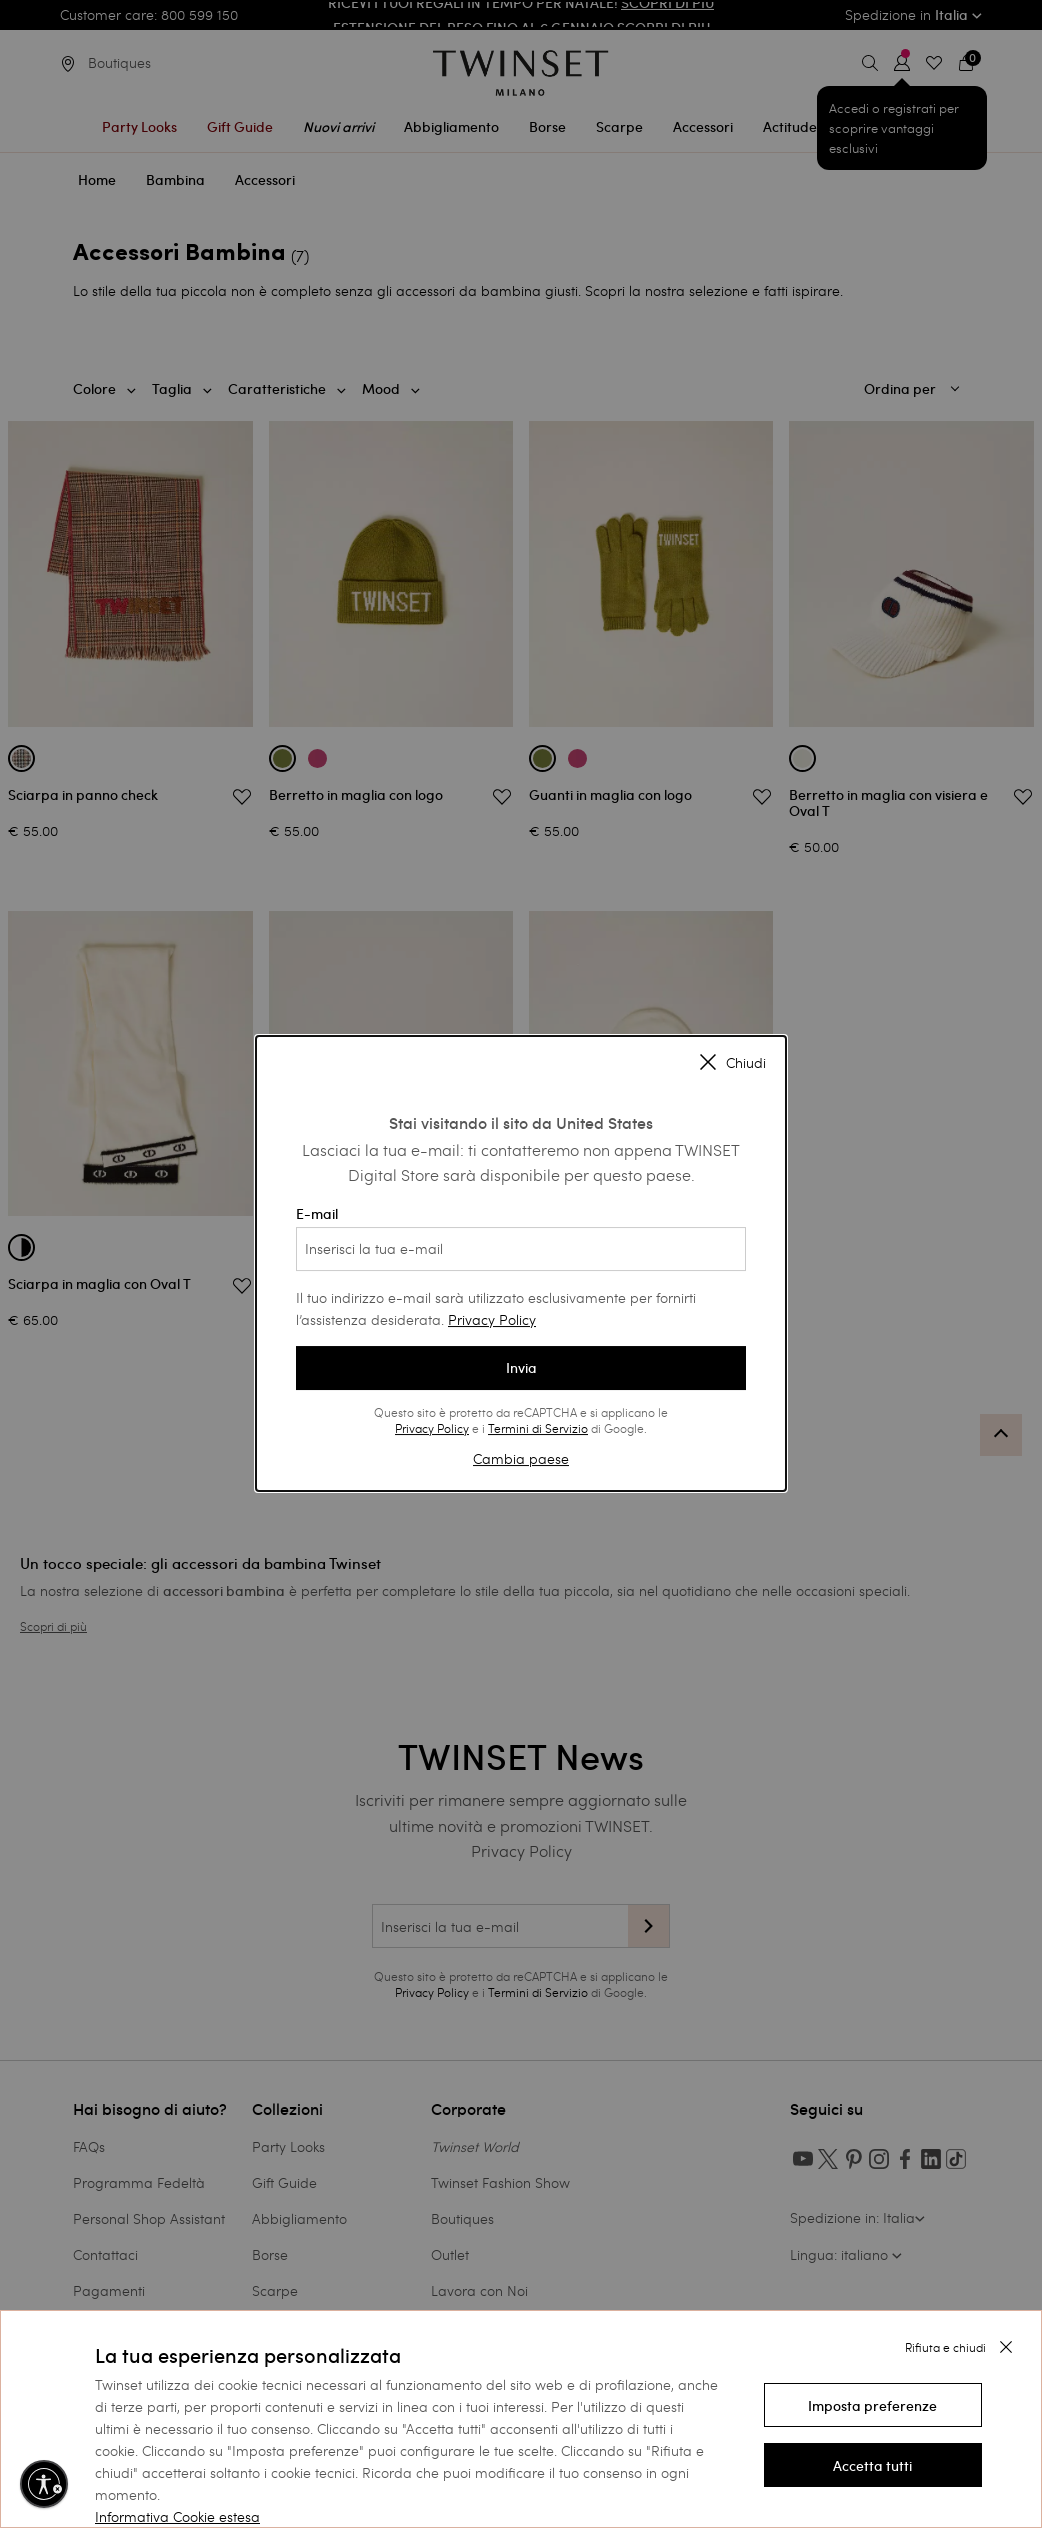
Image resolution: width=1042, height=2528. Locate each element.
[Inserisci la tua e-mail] (521, 1249)
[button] (873, 2405)
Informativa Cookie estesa (177, 2516)
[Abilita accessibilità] (44, 2484)
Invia (521, 1368)
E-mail (521, 1238)
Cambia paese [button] (521, 1458)
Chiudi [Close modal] (733, 1063)
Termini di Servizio (538, 1428)
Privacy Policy (492, 1319)
